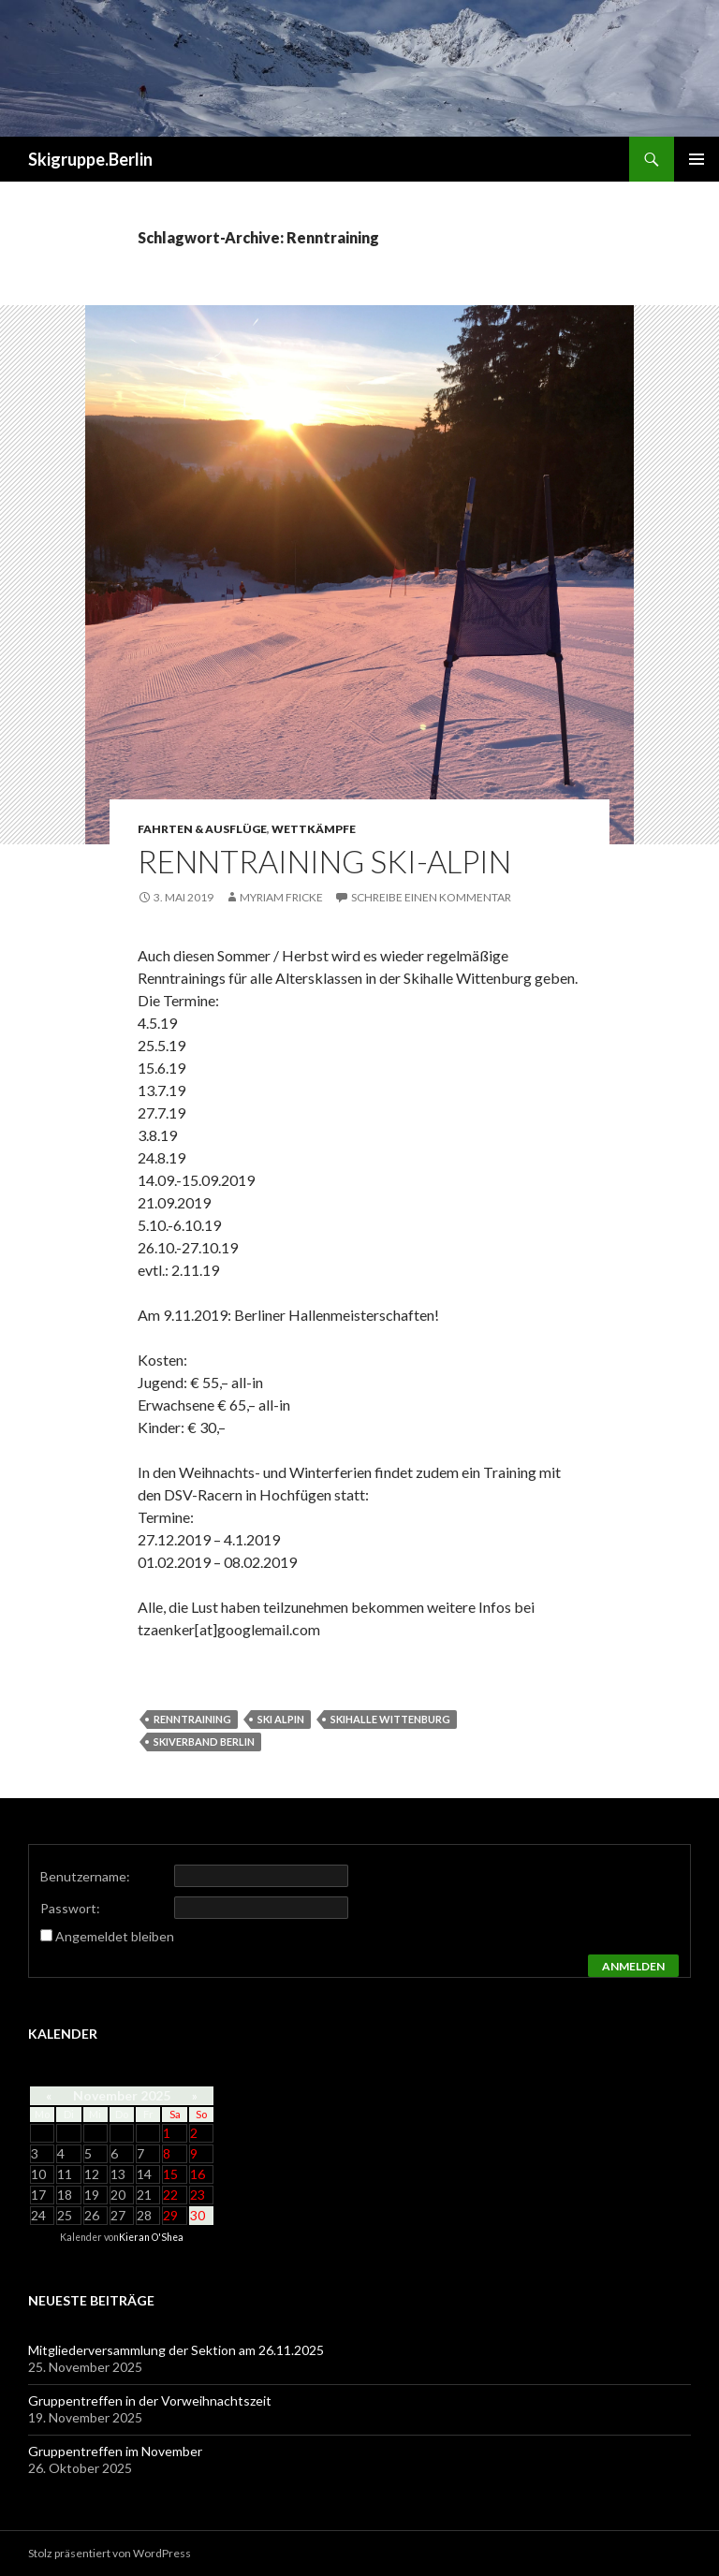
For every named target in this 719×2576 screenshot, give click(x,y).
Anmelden (633, 1966)
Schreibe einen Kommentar (431, 897)
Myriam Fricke (281, 897)
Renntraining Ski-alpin (324, 861)
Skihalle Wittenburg (390, 1719)
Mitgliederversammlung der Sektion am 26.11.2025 (176, 2350)
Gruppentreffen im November (115, 2451)
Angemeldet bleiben (114, 1936)
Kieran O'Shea (151, 2237)
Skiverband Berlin (204, 1741)
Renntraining (192, 1719)
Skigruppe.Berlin (90, 159)
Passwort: (70, 1908)
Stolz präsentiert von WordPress (109, 2553)
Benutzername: (85, 1876)
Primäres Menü (696, 159)
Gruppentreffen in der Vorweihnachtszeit (149, 2400)
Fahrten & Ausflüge (202, 829)
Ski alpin (280, 1719)
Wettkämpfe (313, 829)
